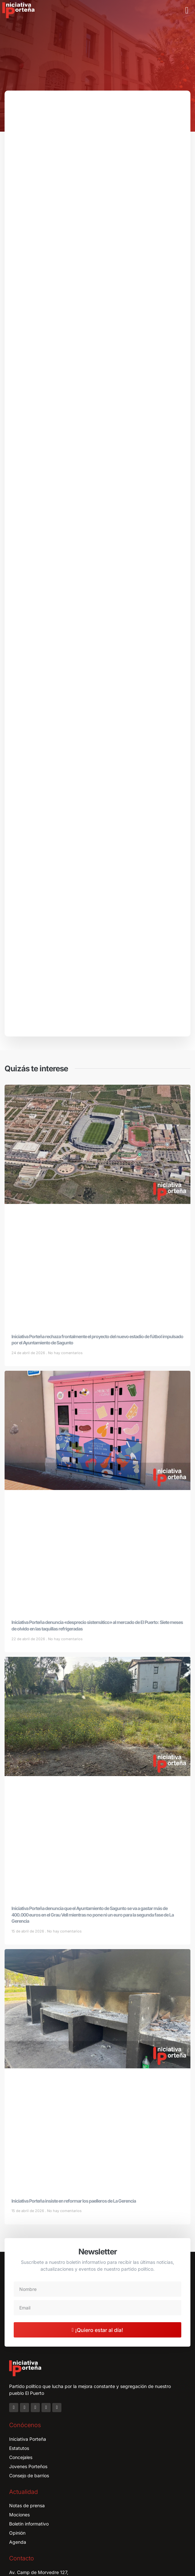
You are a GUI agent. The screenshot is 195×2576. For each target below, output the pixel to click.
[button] (187, 10)
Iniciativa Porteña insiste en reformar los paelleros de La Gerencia (73, 2201)
